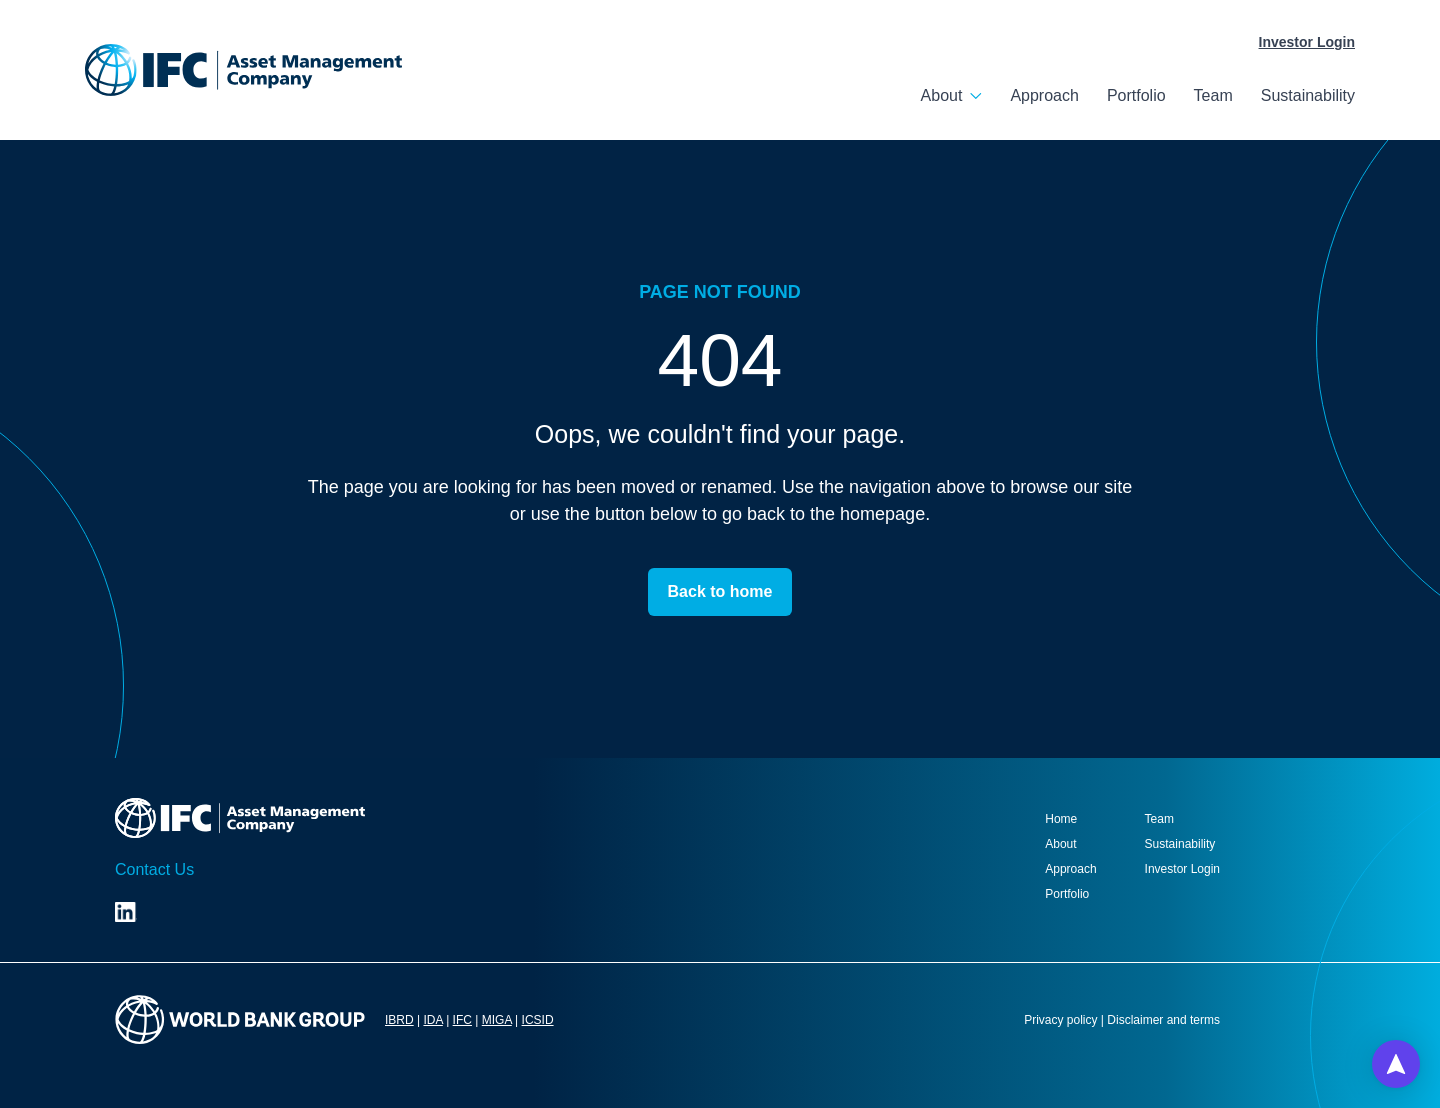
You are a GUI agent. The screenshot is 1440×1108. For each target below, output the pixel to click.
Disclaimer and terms (1163, 1020)
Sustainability (1308, 95)
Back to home (720, 591)
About (942, 95)
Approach (1044, 95)
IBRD (399, 1020)
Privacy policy (1060, 1020)
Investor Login (1307, 42)
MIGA (497, 1020)
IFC (462, 1020)
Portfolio (1136, 95)
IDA (432, 1020)
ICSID (538, 1020)
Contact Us (154, 869)
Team (1213, 95)
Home (1061, 819)
